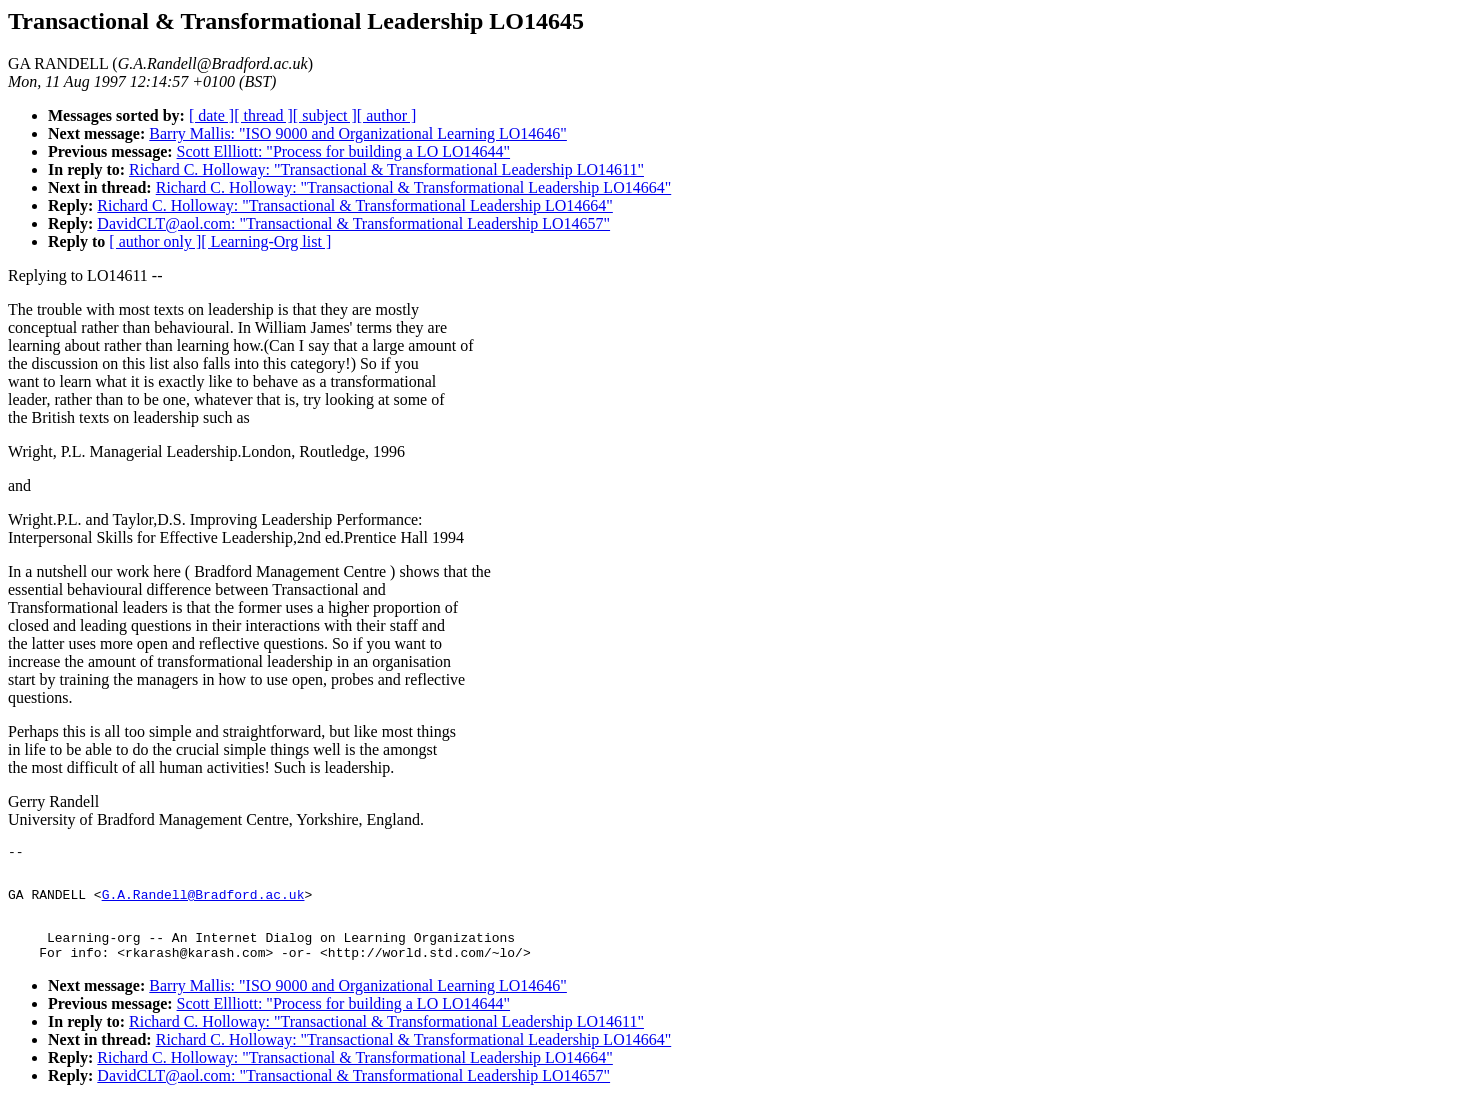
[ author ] (387, 115)
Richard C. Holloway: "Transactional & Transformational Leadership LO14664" (414, 187)
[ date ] (211, 115)
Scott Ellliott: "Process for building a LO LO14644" (343, 151)
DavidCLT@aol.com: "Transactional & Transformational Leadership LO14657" (353, 223)
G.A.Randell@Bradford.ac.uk (203, 903)
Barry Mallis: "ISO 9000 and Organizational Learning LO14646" (358, 133)
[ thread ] (263, 115)
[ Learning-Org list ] (266, 241)
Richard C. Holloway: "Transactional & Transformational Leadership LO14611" (386, 169)
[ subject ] (325, 115)
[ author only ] (155, 241)
